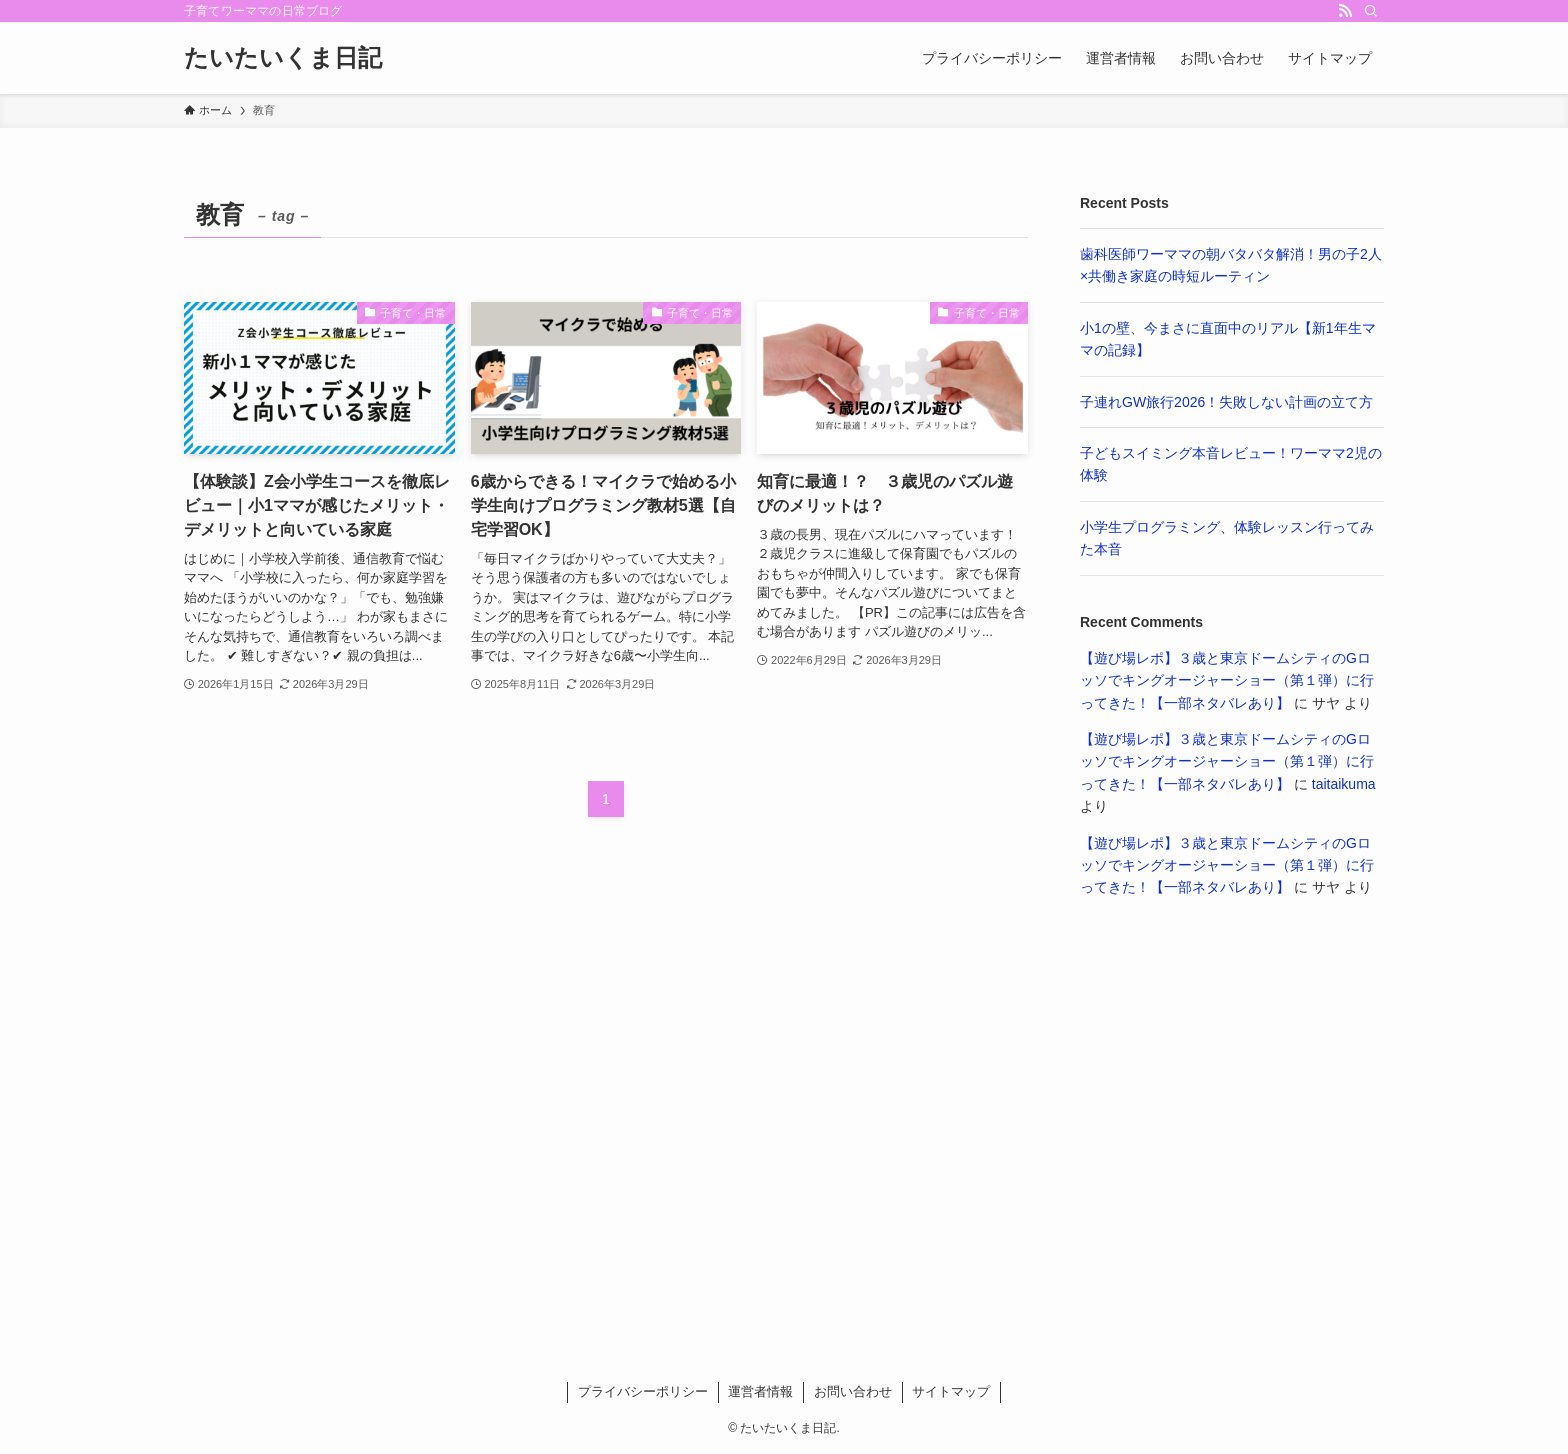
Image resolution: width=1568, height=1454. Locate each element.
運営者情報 (760, 1391)
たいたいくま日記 (283, 58)
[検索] (1371, 11)
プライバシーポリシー (643, 1391)
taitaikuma (1344, 784)
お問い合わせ (853, 1391)
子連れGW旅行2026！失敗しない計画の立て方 (1226, 402)
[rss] (1345, 11)
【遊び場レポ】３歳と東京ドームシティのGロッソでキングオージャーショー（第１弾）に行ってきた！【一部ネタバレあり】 (1227, 680)
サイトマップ (951, 1391)
